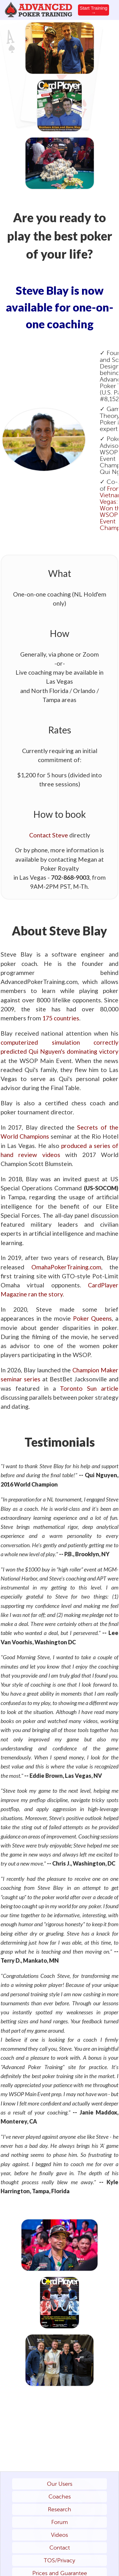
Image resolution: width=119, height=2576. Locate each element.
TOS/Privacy (59, 2560)
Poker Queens (92, 1318)
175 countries (60, 1018)
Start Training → (93, 10)
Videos (59, 2535)
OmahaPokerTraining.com (66, 1267)
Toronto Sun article (89, 1388)
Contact (59, 2548)
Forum (59, 2522)
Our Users (59, 2484)
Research (59, 2509)
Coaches (59, 2497)
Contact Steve (48, 835)
